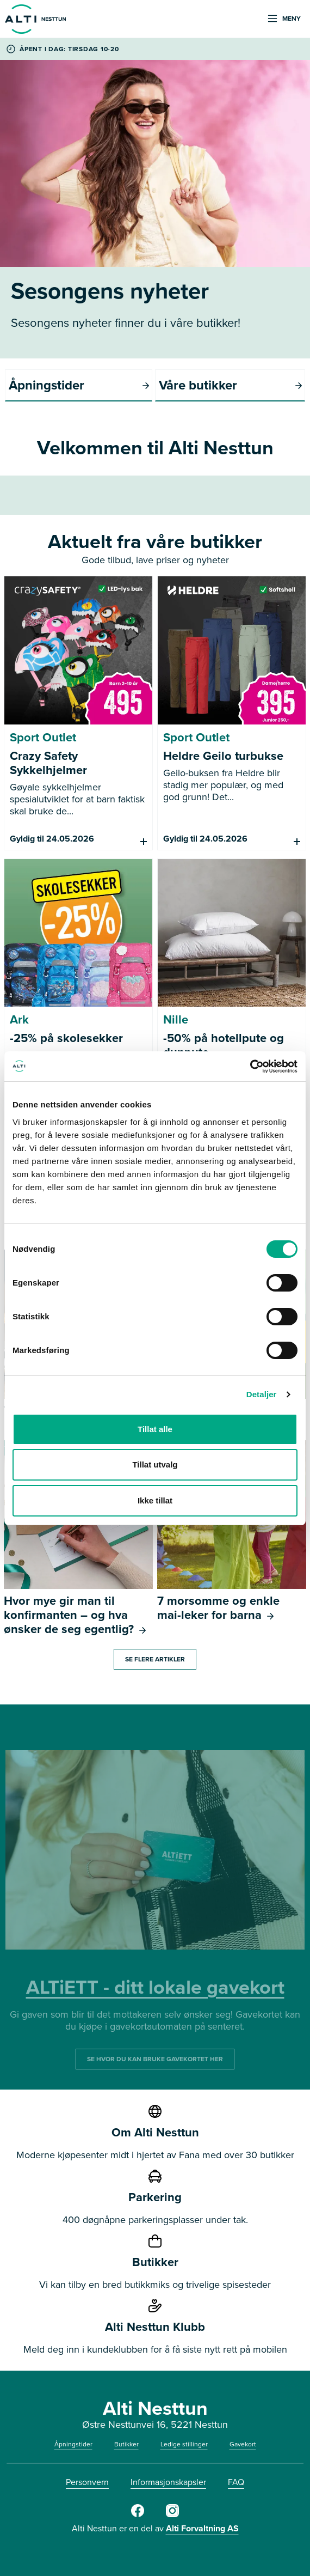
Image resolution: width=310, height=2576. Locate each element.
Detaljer (261, 1394)
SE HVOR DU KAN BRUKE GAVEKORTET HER (155, 2059)
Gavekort (243, 2444)
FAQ (236, 2482)
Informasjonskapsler (168, 2482)
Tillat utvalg (154, 1464)
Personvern (87, 2482)
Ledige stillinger (184, 2444)
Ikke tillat (155, 1500)
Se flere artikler (155, 1659)
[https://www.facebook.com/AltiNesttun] (137, 2515)
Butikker (126, 2444)
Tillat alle (155, 1429)
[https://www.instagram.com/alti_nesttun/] (172, 2515)
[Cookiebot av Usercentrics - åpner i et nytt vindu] (249, 1066)
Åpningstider (73, 2444)
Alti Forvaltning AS (202, 2528)
